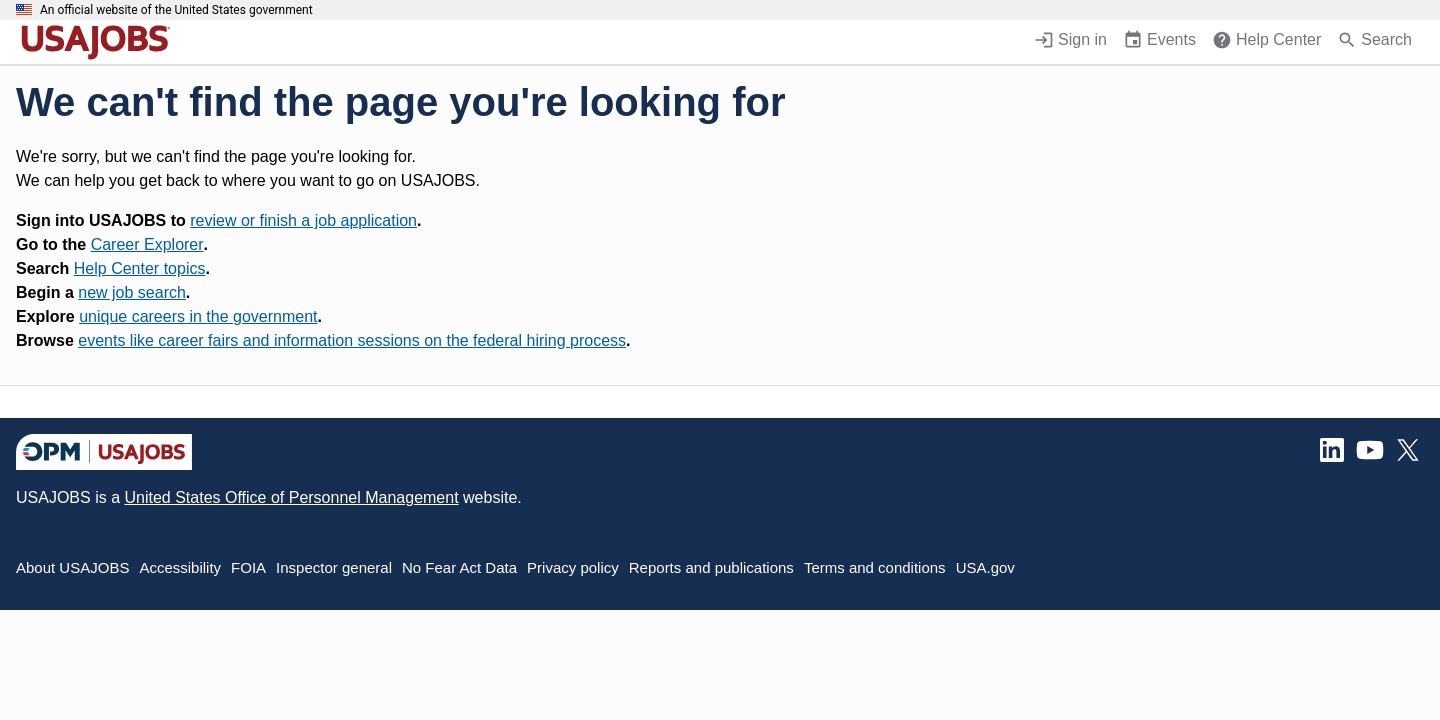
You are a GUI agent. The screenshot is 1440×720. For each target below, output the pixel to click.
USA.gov (985, 567)
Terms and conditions (875, 567)
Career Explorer (147, 244)
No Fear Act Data (459, 567)
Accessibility (180, 567)
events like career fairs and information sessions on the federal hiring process (352, 340)
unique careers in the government (198, 316)
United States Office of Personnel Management (291, 497)
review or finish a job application (303, 220)
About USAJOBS (72, 567)
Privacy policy (573, 567)
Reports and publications (711, 567)
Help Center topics (140, 268)
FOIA (248, 567)
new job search (132, 292)
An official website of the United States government (176, 10)
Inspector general (334, 567)
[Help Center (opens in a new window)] (1266, 42)
